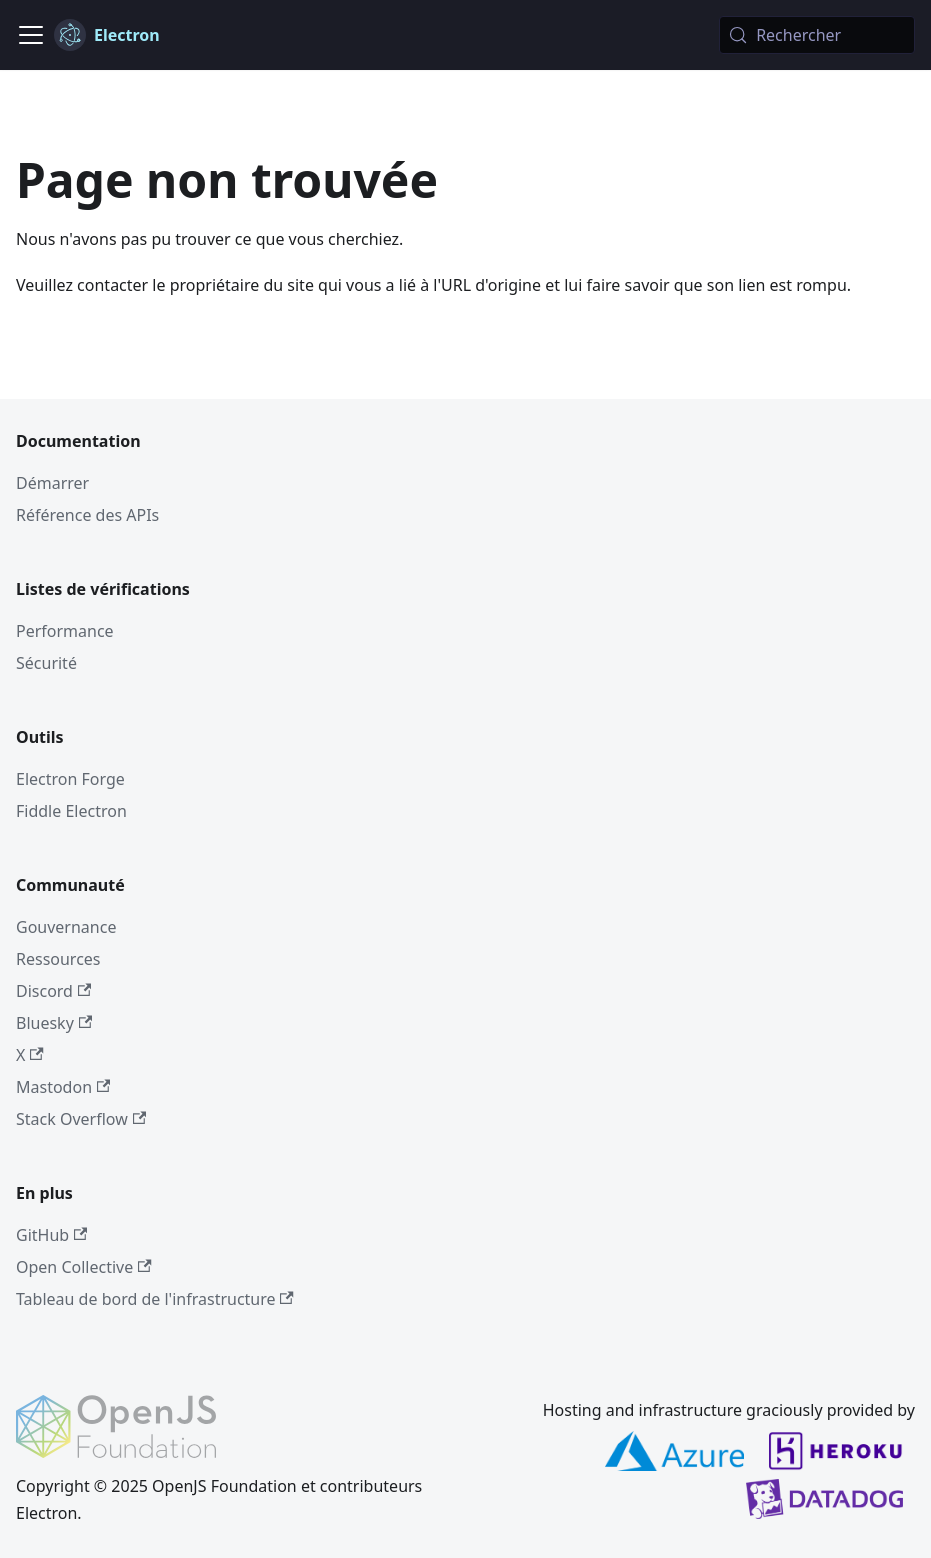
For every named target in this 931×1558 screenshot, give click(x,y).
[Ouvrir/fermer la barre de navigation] (31, 35)
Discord (53, 991)
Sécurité (46, 663)
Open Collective (84, 1267)
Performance (65, 631)
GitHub (51, 1235)
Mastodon (63, 1087)
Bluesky (54, 1023)
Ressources (58, 959)
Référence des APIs (87, 515)
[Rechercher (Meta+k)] (817, 35)
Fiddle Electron (71, 811)
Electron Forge (70, 779)
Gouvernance (66, 927)
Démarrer (52, 483)
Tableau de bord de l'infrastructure (155, 1299)
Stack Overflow (81, 1119)
